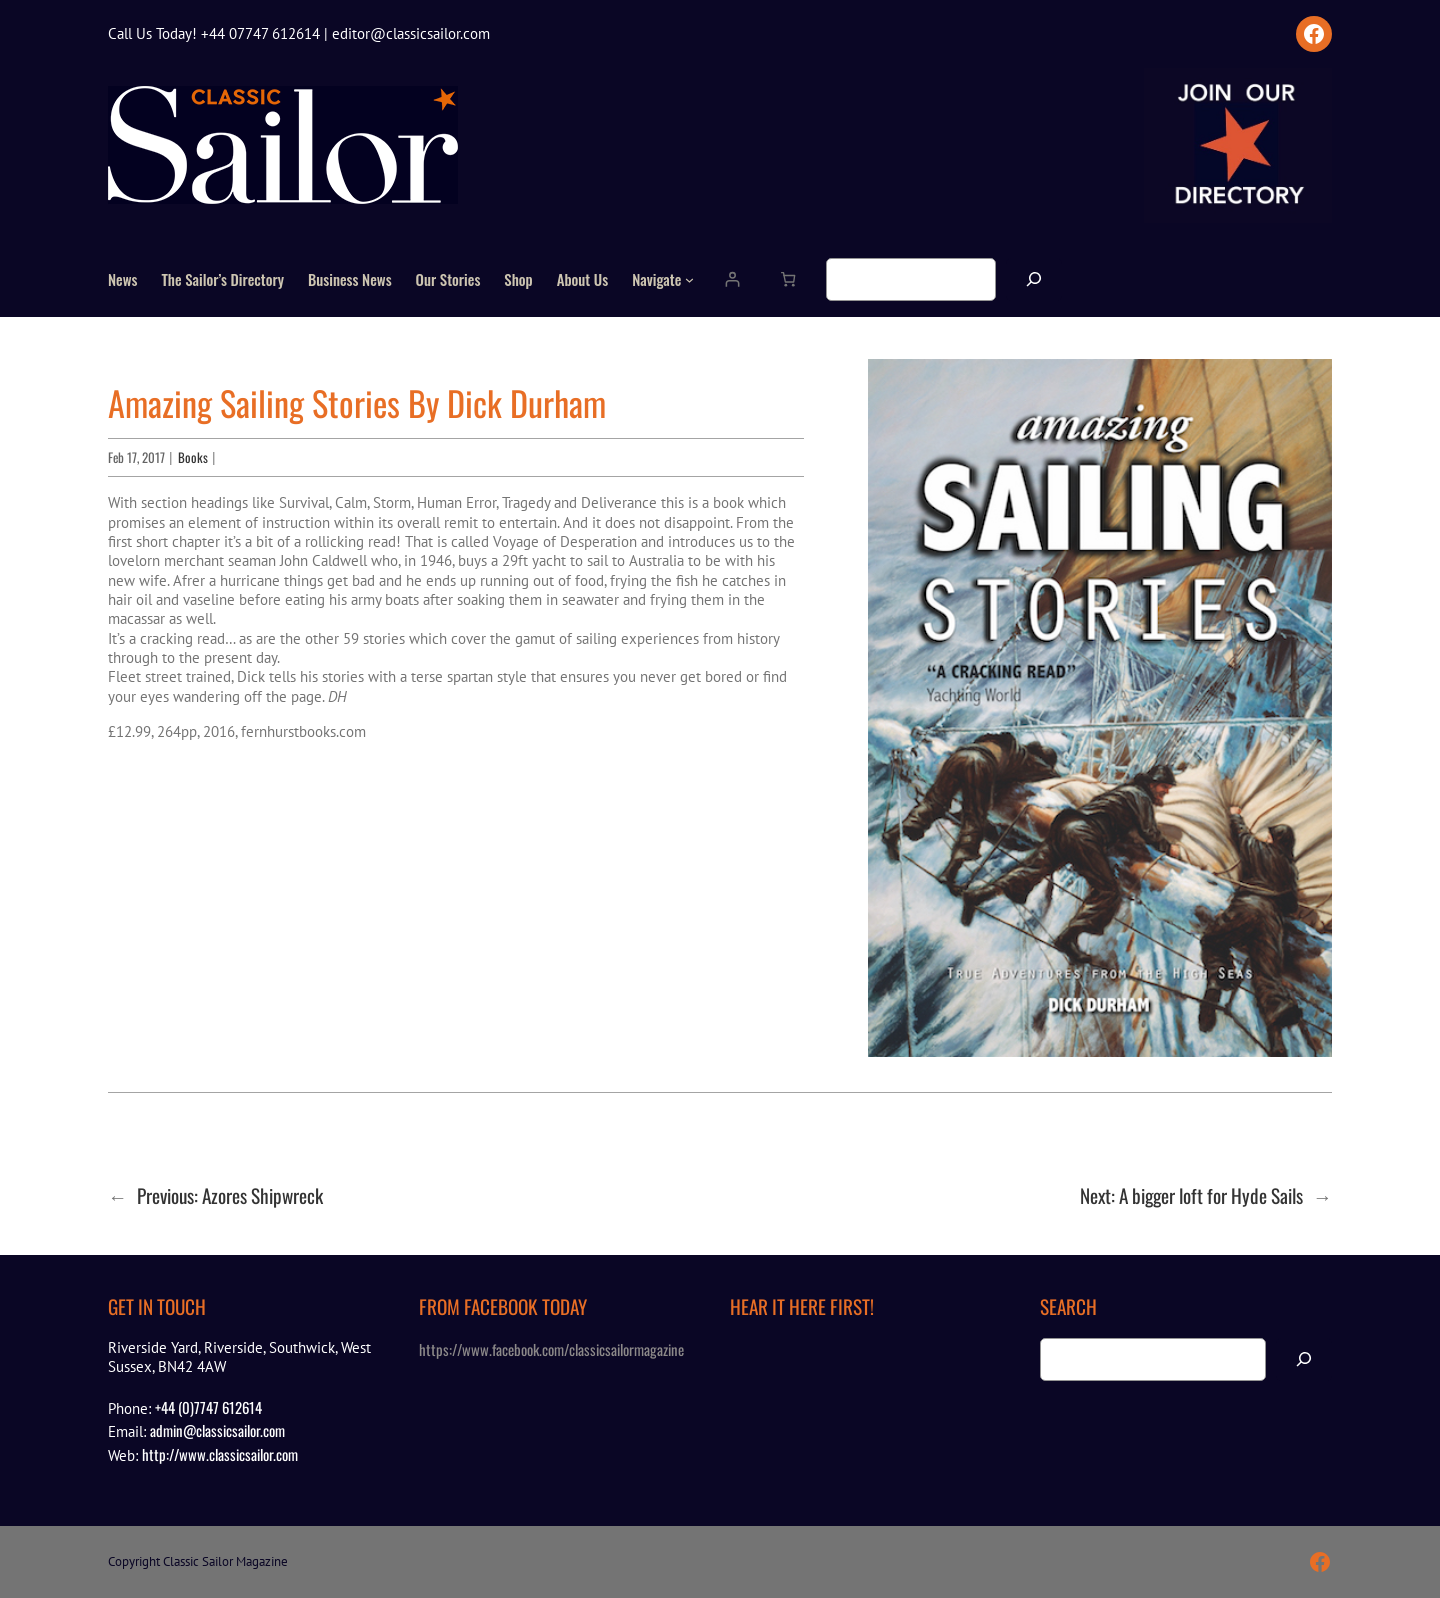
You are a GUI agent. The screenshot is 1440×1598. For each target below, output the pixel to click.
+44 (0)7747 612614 (208, 1407)
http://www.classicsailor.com (220, 1454)
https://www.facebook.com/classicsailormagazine (551, 1349)
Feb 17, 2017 (136, 457)
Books (193, 457)
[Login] (731, 279)
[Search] (1034, 279)
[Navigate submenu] (689, 279)
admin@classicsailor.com (217, 1430)
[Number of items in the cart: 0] (787, 279)
